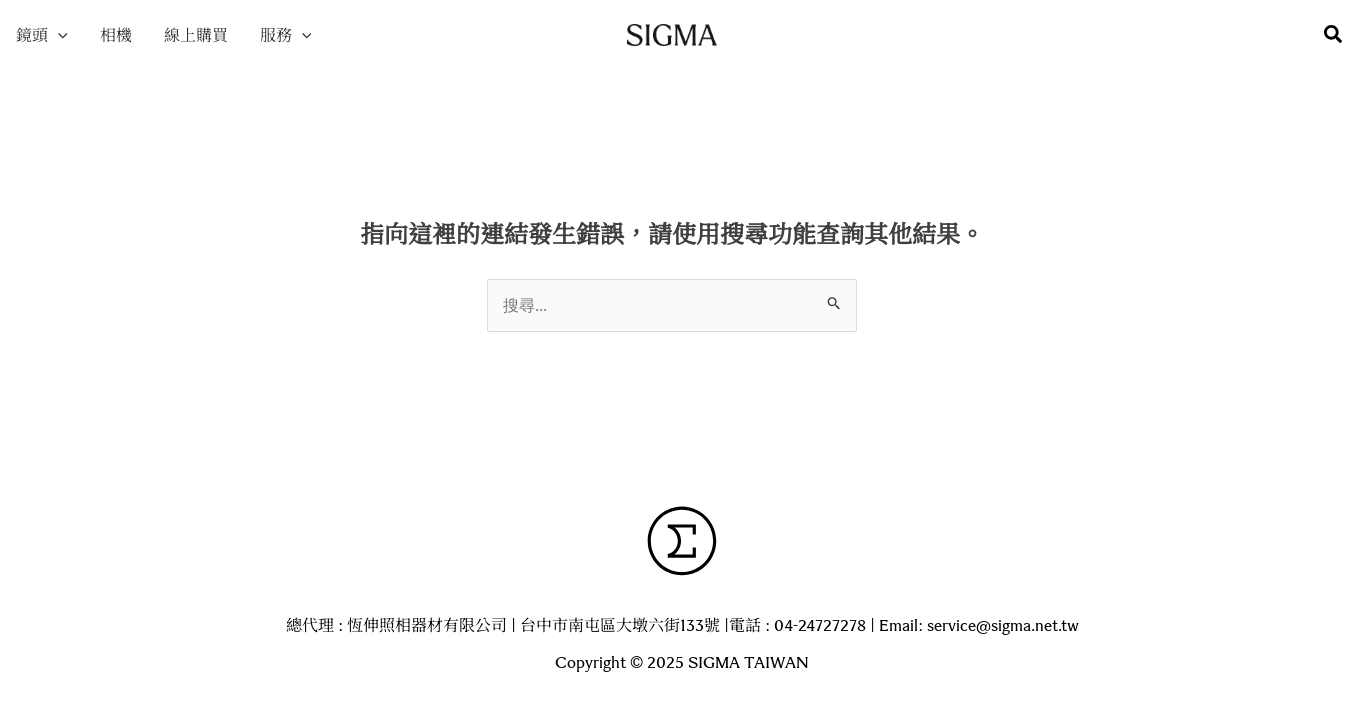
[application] (58, 35)
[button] (1334, 35)
